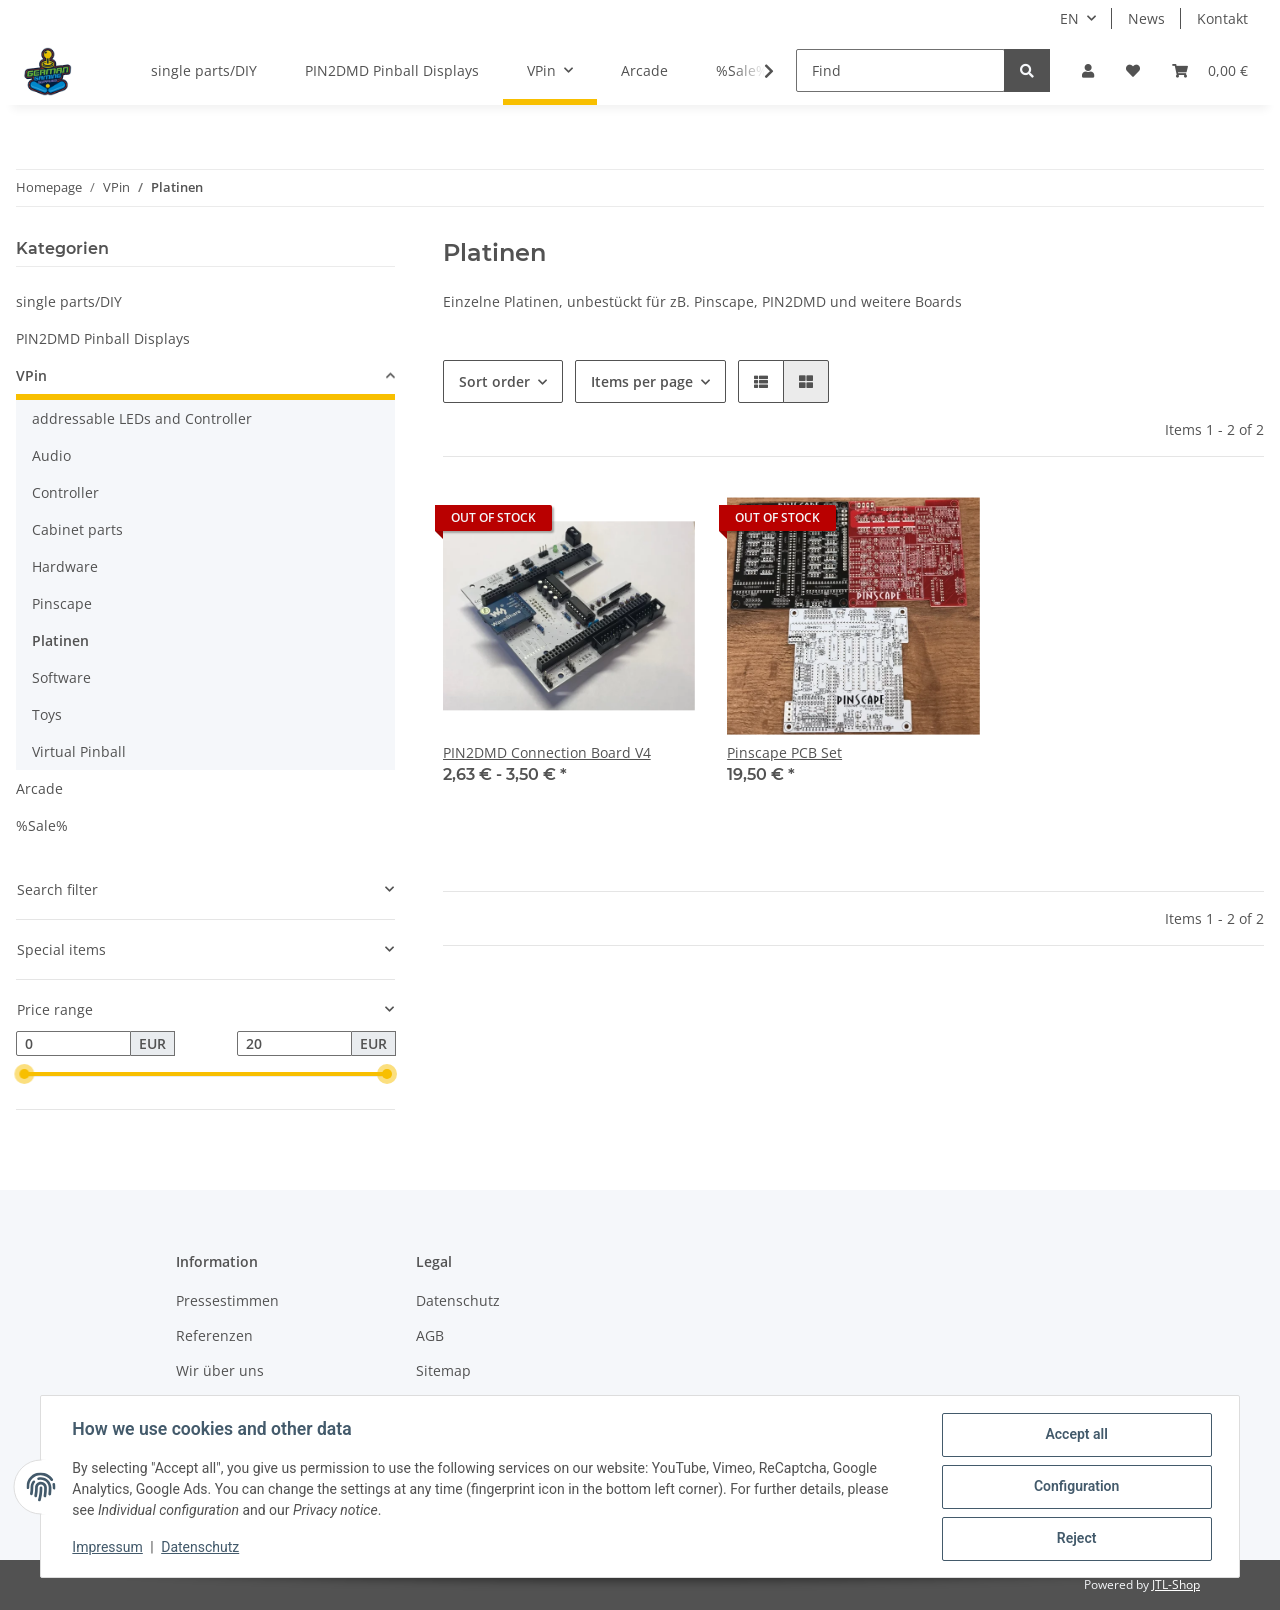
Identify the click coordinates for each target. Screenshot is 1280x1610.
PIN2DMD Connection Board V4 (547, 752)
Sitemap (443, 1370)
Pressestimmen (227, 1300)
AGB (430, 1335)
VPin (31, 375)
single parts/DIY (69, 301)
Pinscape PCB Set (784, 752)
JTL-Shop (1176, 1584)
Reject (1076, 1539)
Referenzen (214, 1335)
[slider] (24, 1075)
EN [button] (1069, 18)
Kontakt (1222, 18)
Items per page (642, 381)
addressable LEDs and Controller (142, 418)
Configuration (1075, 1487)
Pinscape (62, 603)
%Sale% (42, 825)
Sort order (494, 381)
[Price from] (73, 1044)
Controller (65, 492)
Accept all (1076, 1435)
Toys (47, 714)
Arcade (39, 788)
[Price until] (294, 1044)
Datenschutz (458, 1300)
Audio (51, 455)
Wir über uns (220, 1370)
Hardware (65, 566)
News (1146, 18)
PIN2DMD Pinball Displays (103, 338)
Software (61, 677)
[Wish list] (1133, 70)
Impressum (108, 1548)
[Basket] (1210, 70)
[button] (1088, 70)
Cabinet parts (77, 529)
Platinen (60, 640)
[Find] (900, 70)
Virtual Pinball (79, 751)
